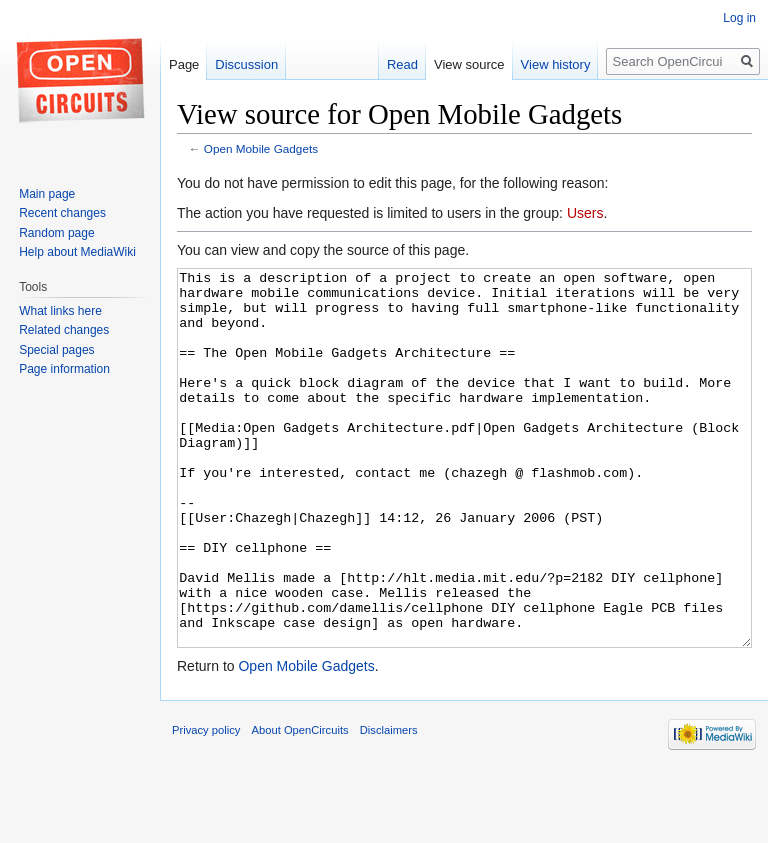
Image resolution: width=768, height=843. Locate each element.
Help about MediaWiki (77, 252)
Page (184, 64)
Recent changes (62, 213)
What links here (60, 311)
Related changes (64, 330)
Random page (56, 233)
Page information (64, 369)
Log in (739, 18)
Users (585, 213)
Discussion (246, 64)
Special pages (56, 350)
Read (402, 64)
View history (556, 64)
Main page (47, 194)
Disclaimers (389, 805)
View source (469, 64)
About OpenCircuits (300, 805)
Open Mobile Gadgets (261, 148)
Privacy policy (206, 805)
